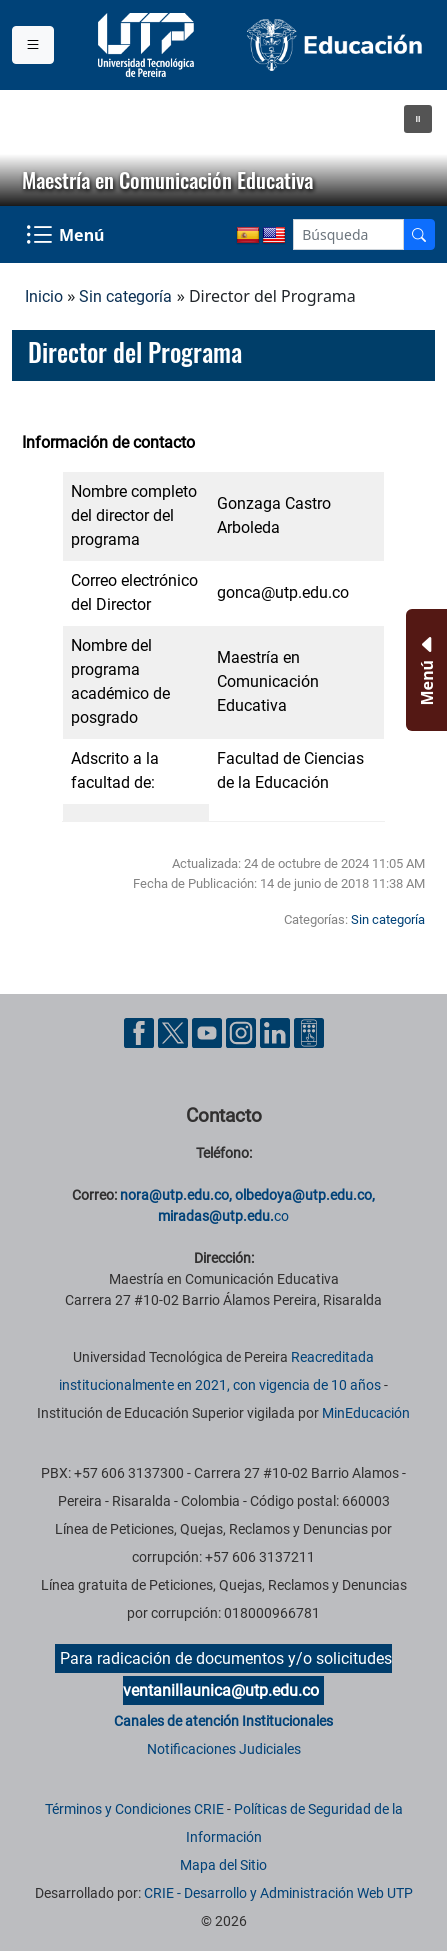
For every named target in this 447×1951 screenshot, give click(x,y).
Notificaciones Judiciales (224, 1749)
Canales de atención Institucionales (223, 1721)
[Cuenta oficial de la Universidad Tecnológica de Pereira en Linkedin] (277, 1032)
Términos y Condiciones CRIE (134, 1809)
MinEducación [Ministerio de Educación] (366, 1413)
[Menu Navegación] (67, 234)
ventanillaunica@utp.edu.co (221, 1690)
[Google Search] (348, 234)
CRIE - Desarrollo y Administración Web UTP (278, 1893)
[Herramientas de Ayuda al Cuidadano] (309, 1032)
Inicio (44, 296)
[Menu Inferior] (424, 670)
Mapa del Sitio (223, 1865)
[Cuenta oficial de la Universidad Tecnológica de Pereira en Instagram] (243, 1032)
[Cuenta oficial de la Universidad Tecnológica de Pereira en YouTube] (209, 1032)
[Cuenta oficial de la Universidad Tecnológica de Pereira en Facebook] (141, 1032)
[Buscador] (419, 234)
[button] (418, 119)
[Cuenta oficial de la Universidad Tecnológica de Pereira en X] (175, 1032)
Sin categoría (125, 296)
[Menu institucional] (33, 45)
